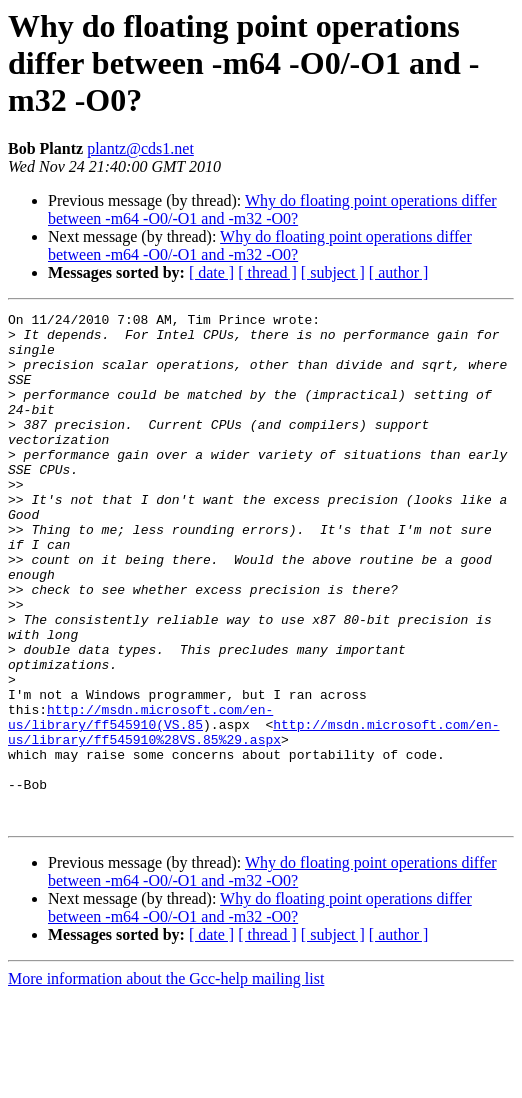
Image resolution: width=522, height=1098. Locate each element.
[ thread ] (267, 272)
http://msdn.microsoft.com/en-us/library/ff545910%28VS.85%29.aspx (253, 817)
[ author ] (399, 272)
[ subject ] (333, 272)
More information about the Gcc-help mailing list (166, 1080)
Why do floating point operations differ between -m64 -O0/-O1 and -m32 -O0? (272, 209)
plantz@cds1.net (140, 148)
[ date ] (211, 272)
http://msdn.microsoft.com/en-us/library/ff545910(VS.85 (140, 799)
